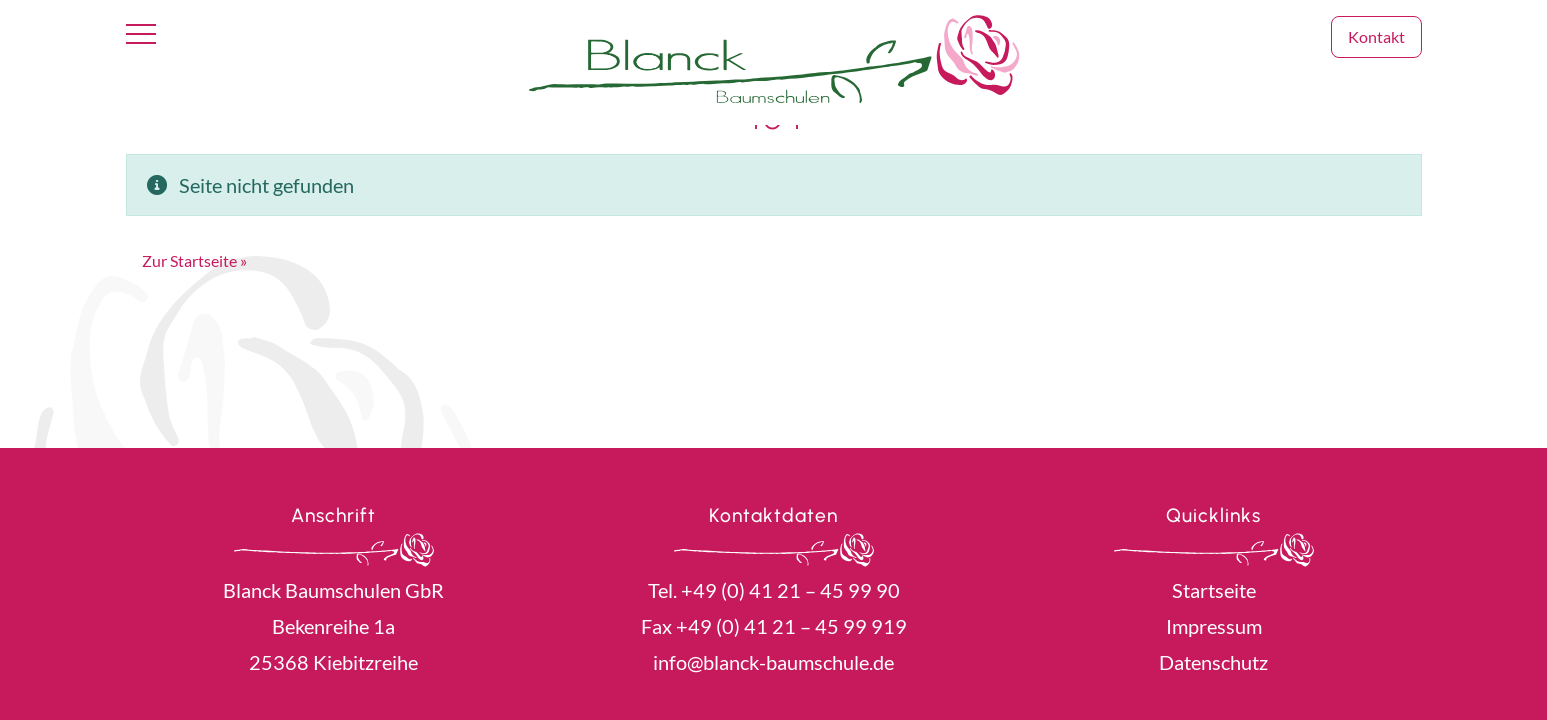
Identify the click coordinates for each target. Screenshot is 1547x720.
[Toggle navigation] (141, 35)
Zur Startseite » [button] (194, 260)
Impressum (1214, 626)
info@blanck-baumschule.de (773, 662)
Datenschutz (1213, 662)
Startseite (1214, 590)
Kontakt (1376, 36)
